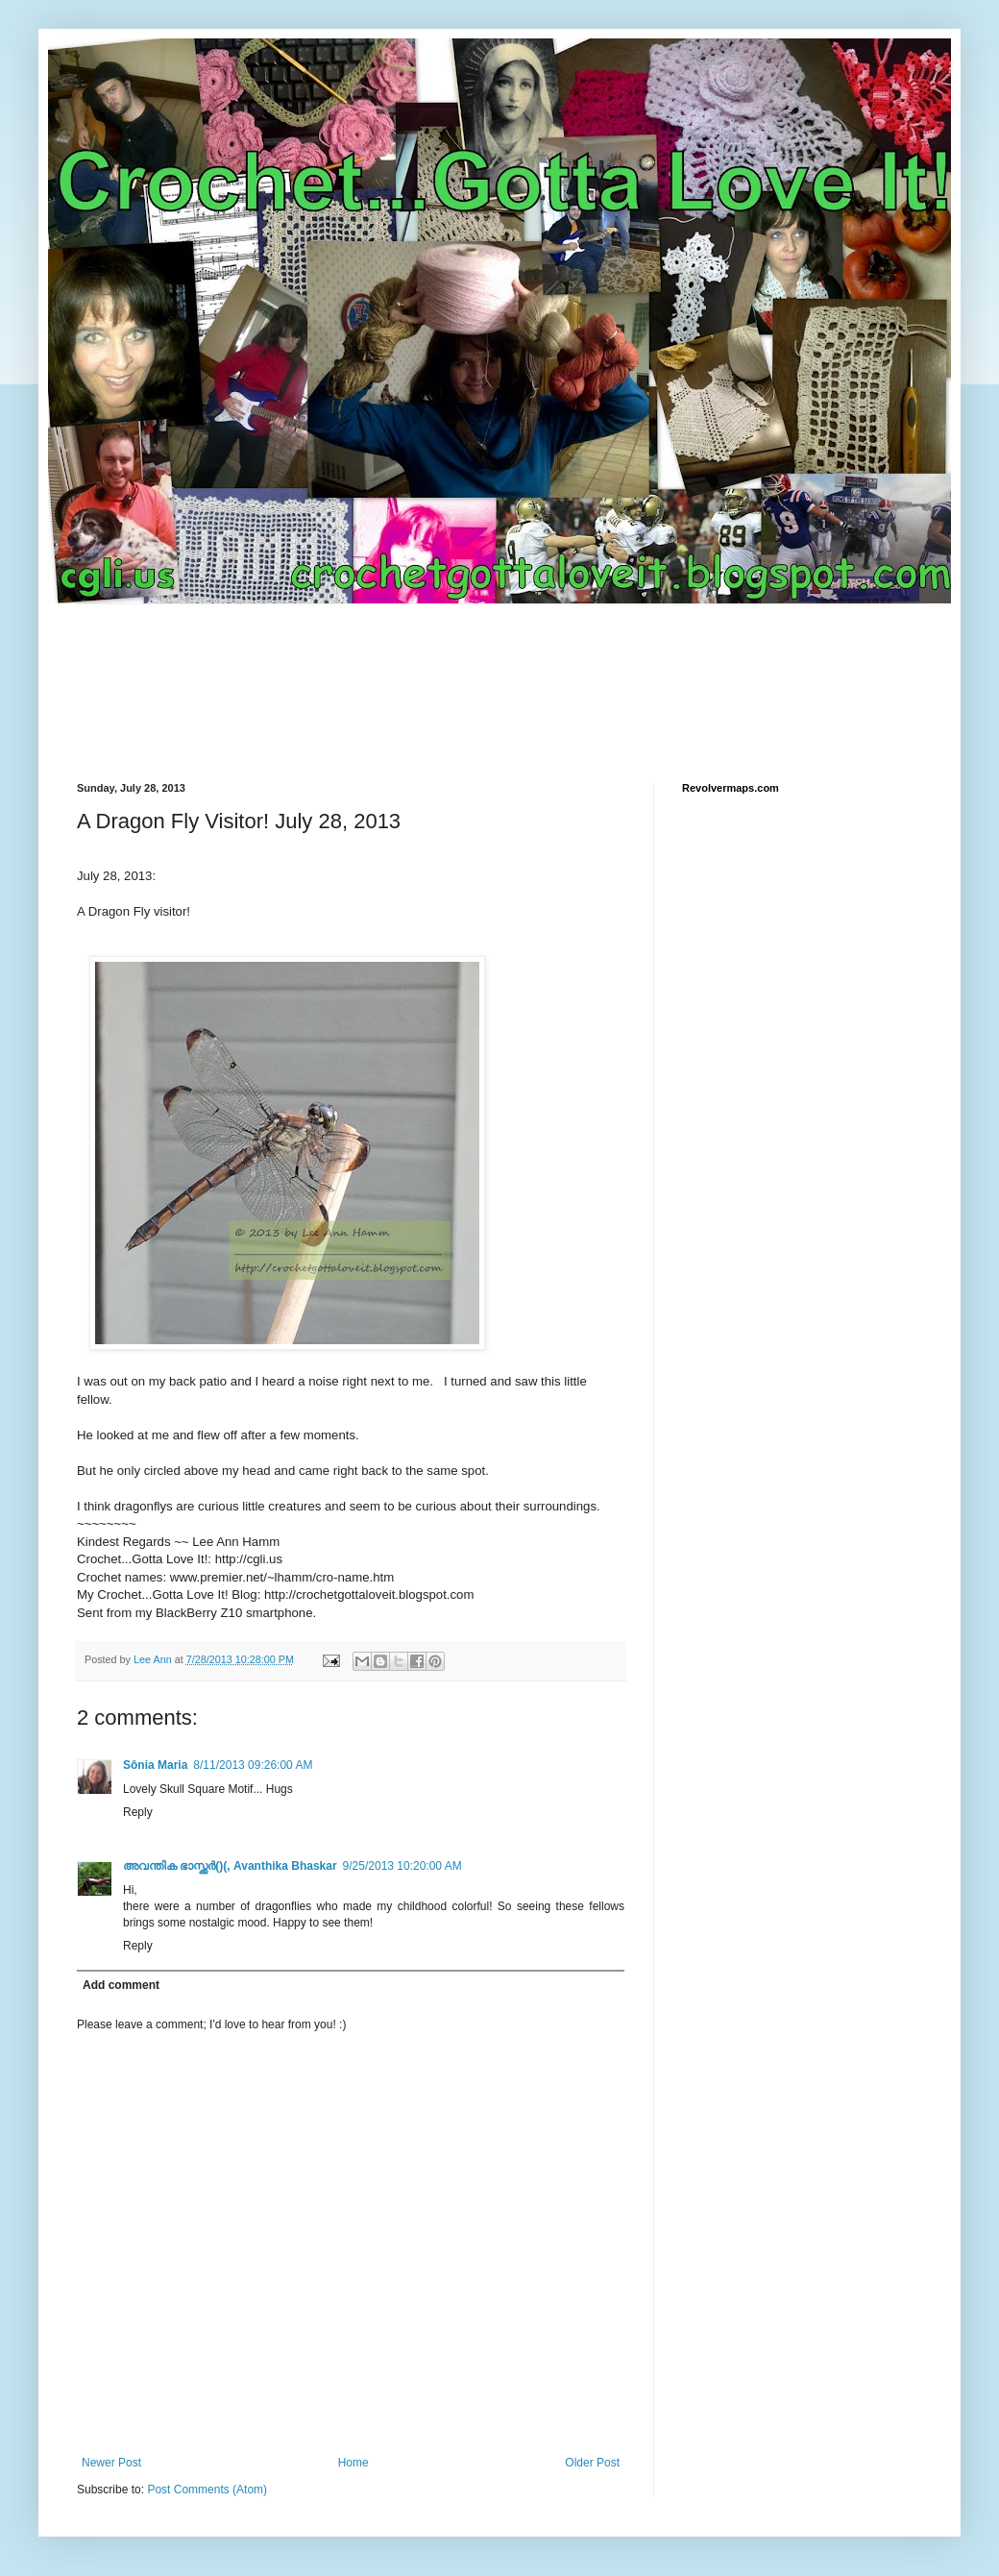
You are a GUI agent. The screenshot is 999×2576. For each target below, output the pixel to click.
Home (353, 2462)
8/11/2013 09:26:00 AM (252, 1765)
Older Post (592, 2462)
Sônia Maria (155, 1765)
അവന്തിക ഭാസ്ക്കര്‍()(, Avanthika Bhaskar (230, 1866)
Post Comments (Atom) (207, 2489)
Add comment (121, 1985)
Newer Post (111, 2462)
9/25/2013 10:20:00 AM (402, 1866)
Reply (138, 1812)
